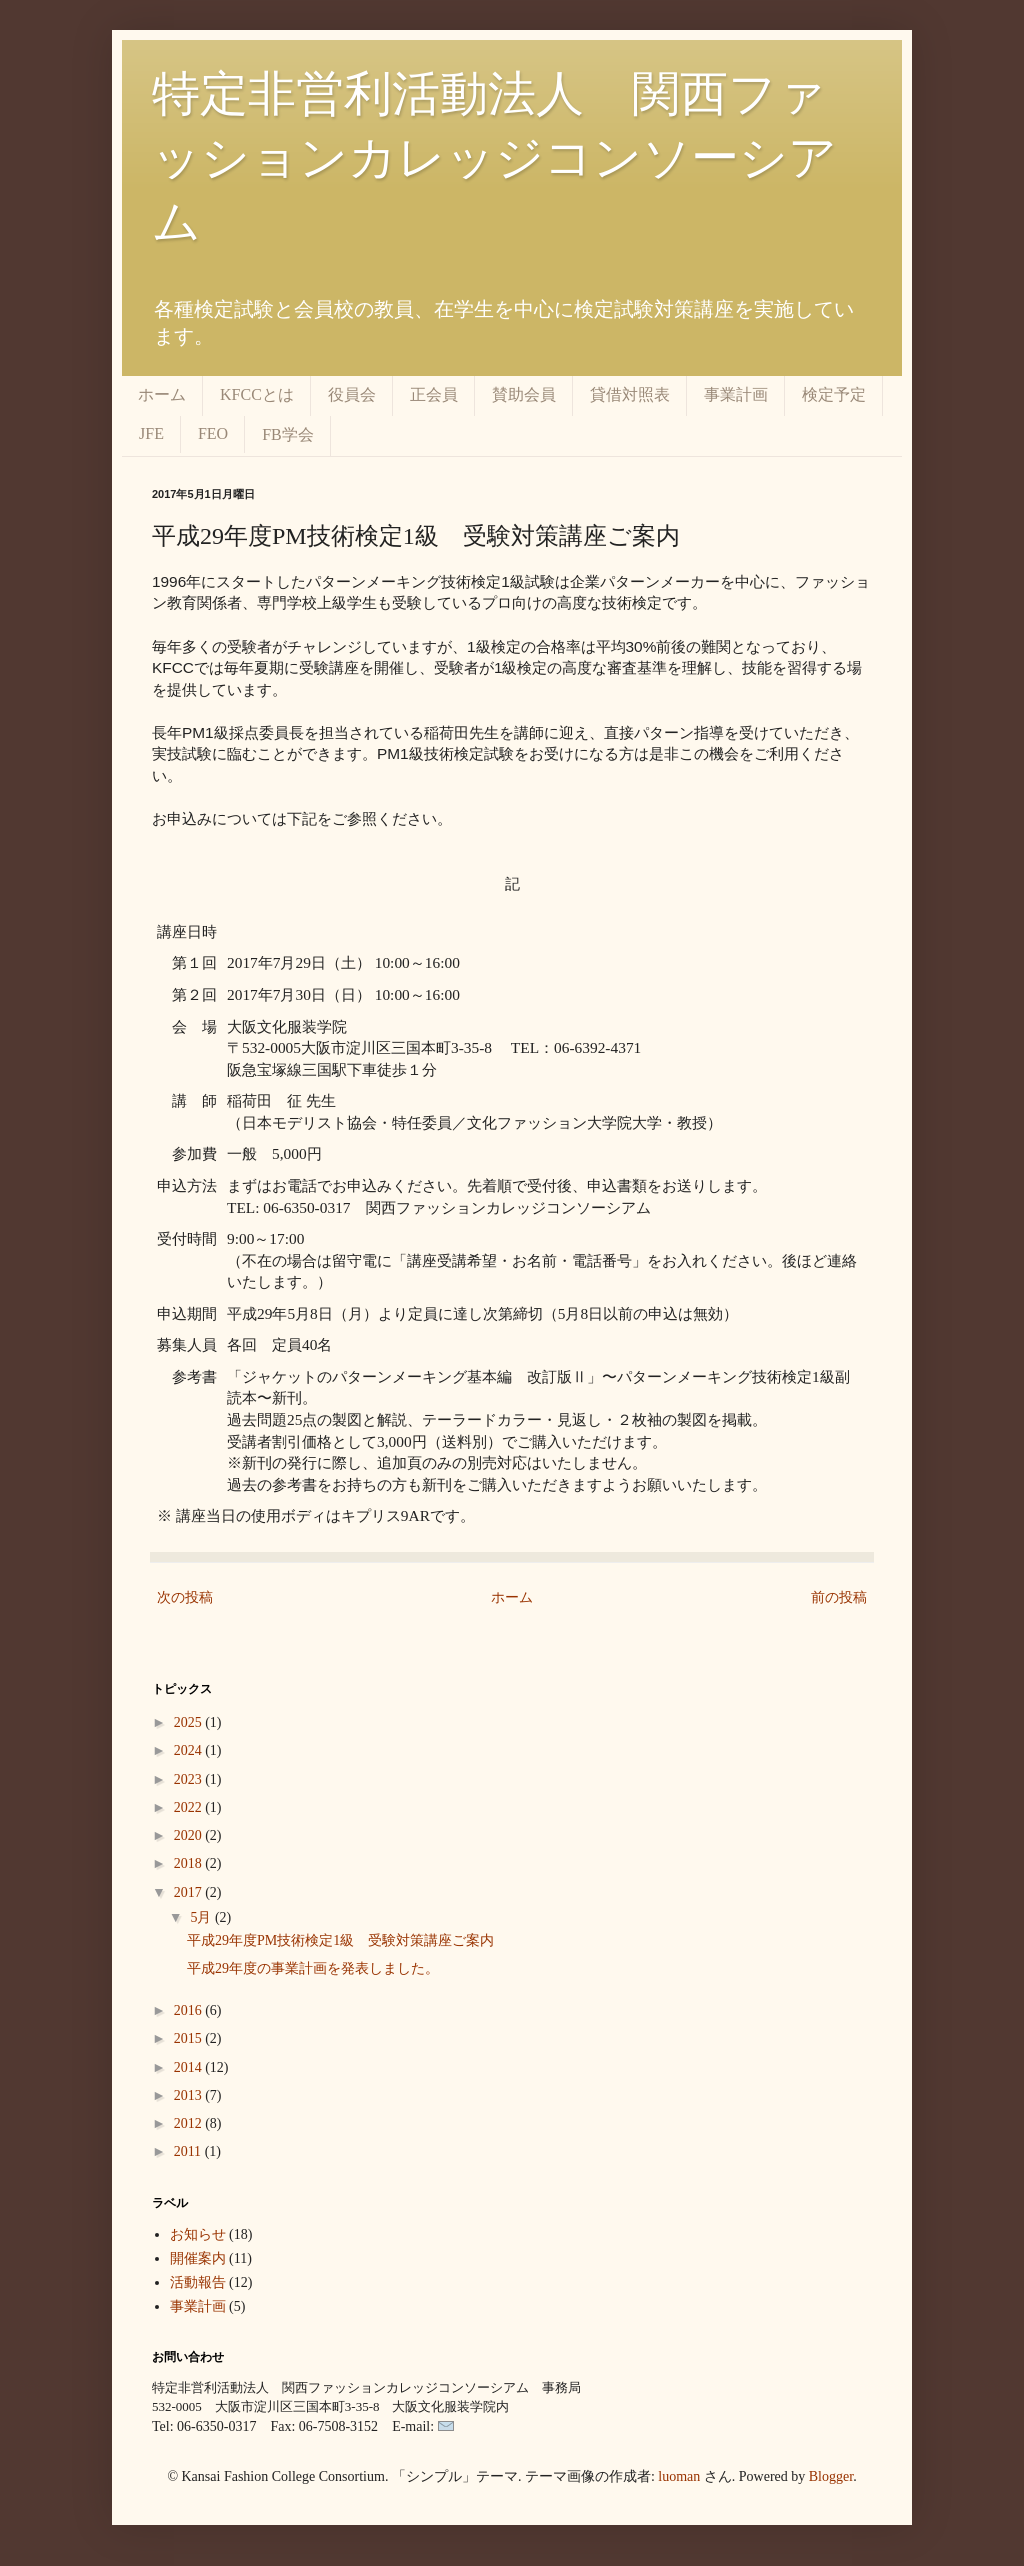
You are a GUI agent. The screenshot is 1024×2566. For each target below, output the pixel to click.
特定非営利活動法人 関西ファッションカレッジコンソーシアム (494, 157)
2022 (190, 1807)
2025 (190, 1722)
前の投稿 (839, 1597)
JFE (151, 433)
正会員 (434, 394)
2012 (190, 2123)
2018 (190, 1863)
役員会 (352, 394)
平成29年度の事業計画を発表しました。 (313, 1968)
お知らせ (198, 2234)
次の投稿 (185, 1597)
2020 (190, 1835)
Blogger (831, 2476)
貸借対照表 (630, 394)
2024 (190, 1750)
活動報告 (198, 2282)
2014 (190, 2067)
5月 (202, 1917)
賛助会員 (524, 394)
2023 (190, 1779)
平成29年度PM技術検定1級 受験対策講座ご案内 (340, 1940)
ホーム (162, 394)
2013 (190, 2095)
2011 (189, 2151)
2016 (190, 2010)
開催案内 (198, 2258)
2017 (190, 1892)
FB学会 (288, 434)
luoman (679, 2476)
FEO (213, 433)
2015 (190, 2038)
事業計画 (736, 394)
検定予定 (834, 394)
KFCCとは (257, 394)
